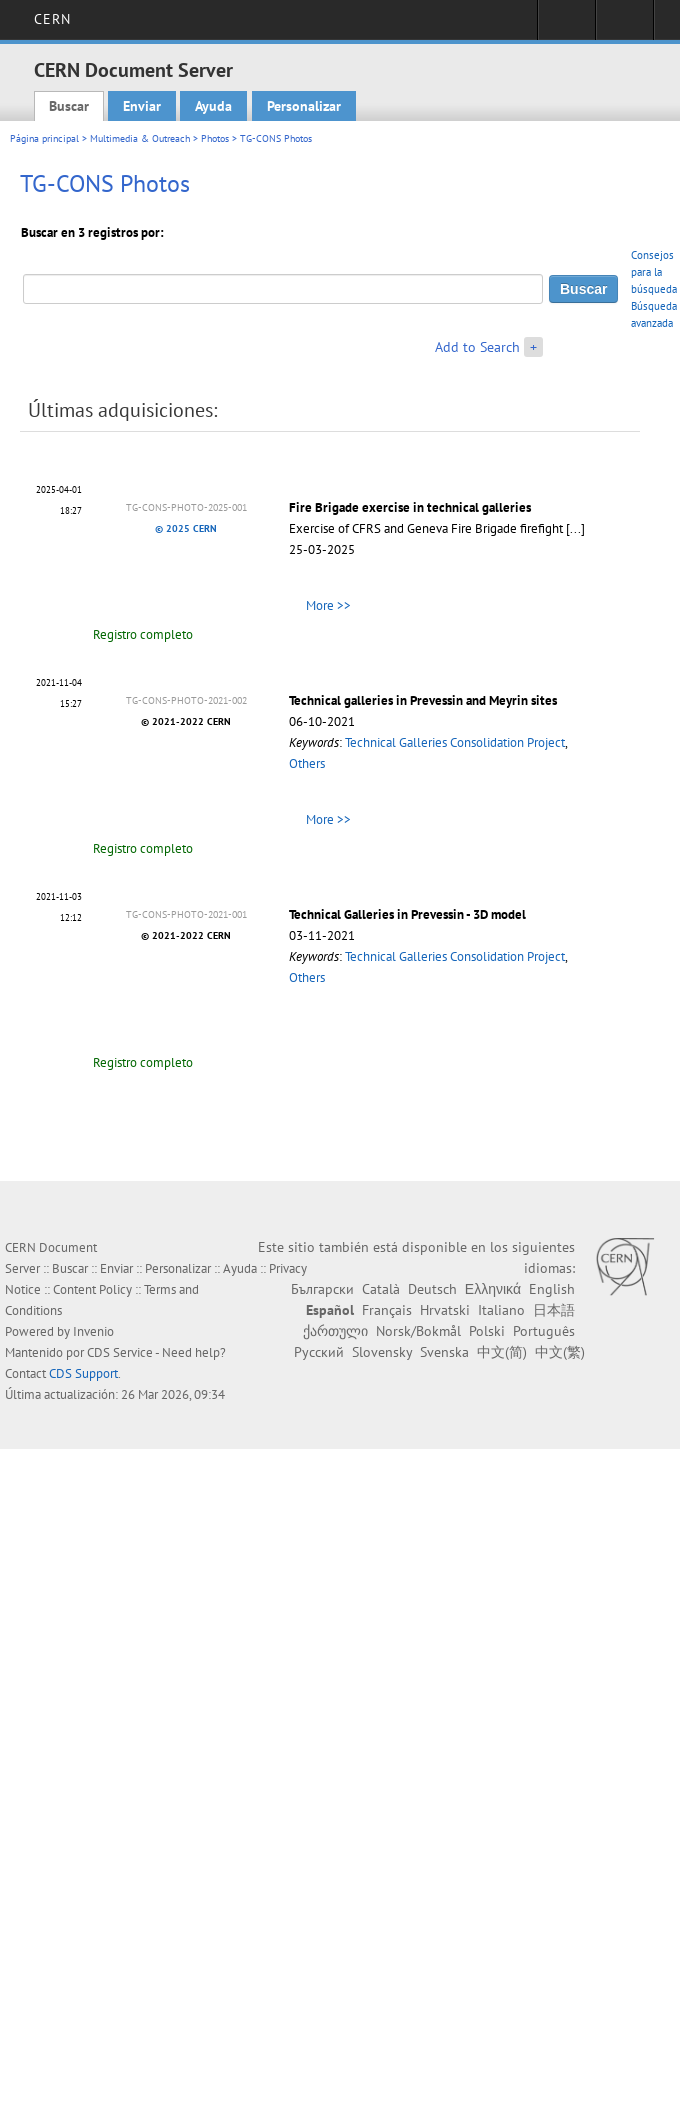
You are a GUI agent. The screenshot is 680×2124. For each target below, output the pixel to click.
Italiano (501, 1310)
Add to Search (477, 347)
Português (544, 1331)
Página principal (44, 138)
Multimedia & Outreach (140, 138)
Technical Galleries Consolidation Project (455, 742)
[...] (575, 528)
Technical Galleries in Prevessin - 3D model (407, 914)
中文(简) (502, 1352)
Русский (319, 1352)
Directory (624, 26)
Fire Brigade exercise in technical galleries (410, 507)
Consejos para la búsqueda (654, 272)
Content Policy (92, 1289)
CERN (52, 19)
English (552, 1289)
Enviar (142, 106)
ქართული (335, 1331)
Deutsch (432, 1289)
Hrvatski (445, 1310)
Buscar (69, 106)
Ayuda (213, 106)
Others (307, 763)
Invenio (93, 1331)
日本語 (554, 1310)
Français (387, 1310)
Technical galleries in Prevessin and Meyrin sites (423, 700)
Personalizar (304, 106)
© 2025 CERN (186, 528)
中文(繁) (560, 1352)
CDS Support (83, 1373)
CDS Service (120, 1352)
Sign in (566, 26)
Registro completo (143, 634)
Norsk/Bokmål (418, 1331)
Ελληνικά (493, 1289)
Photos (215, 138)
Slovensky (382, 1352)
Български (322, 1289)
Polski (487, 1331)
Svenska (444, 1352)
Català (381, 1289)
